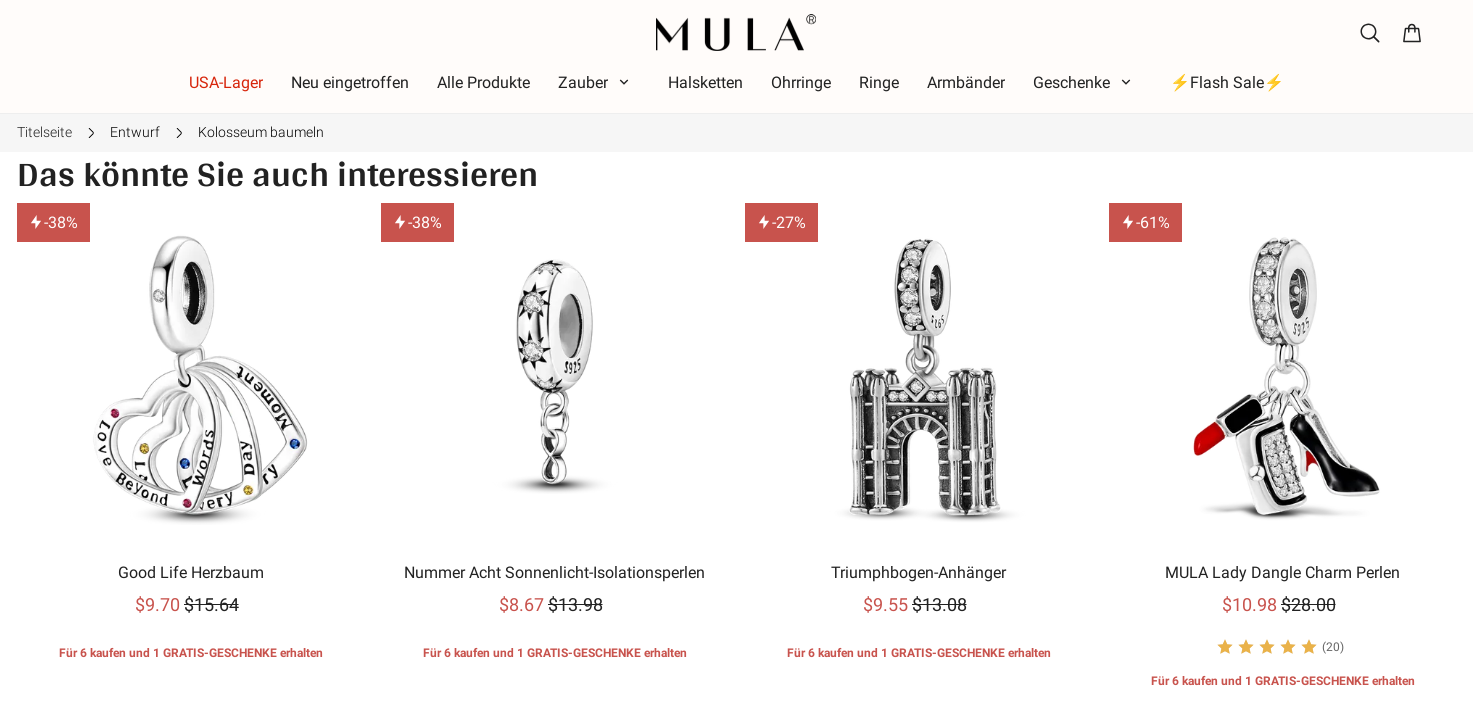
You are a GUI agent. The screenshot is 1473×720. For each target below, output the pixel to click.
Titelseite (44, 132)
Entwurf (135, 132)
